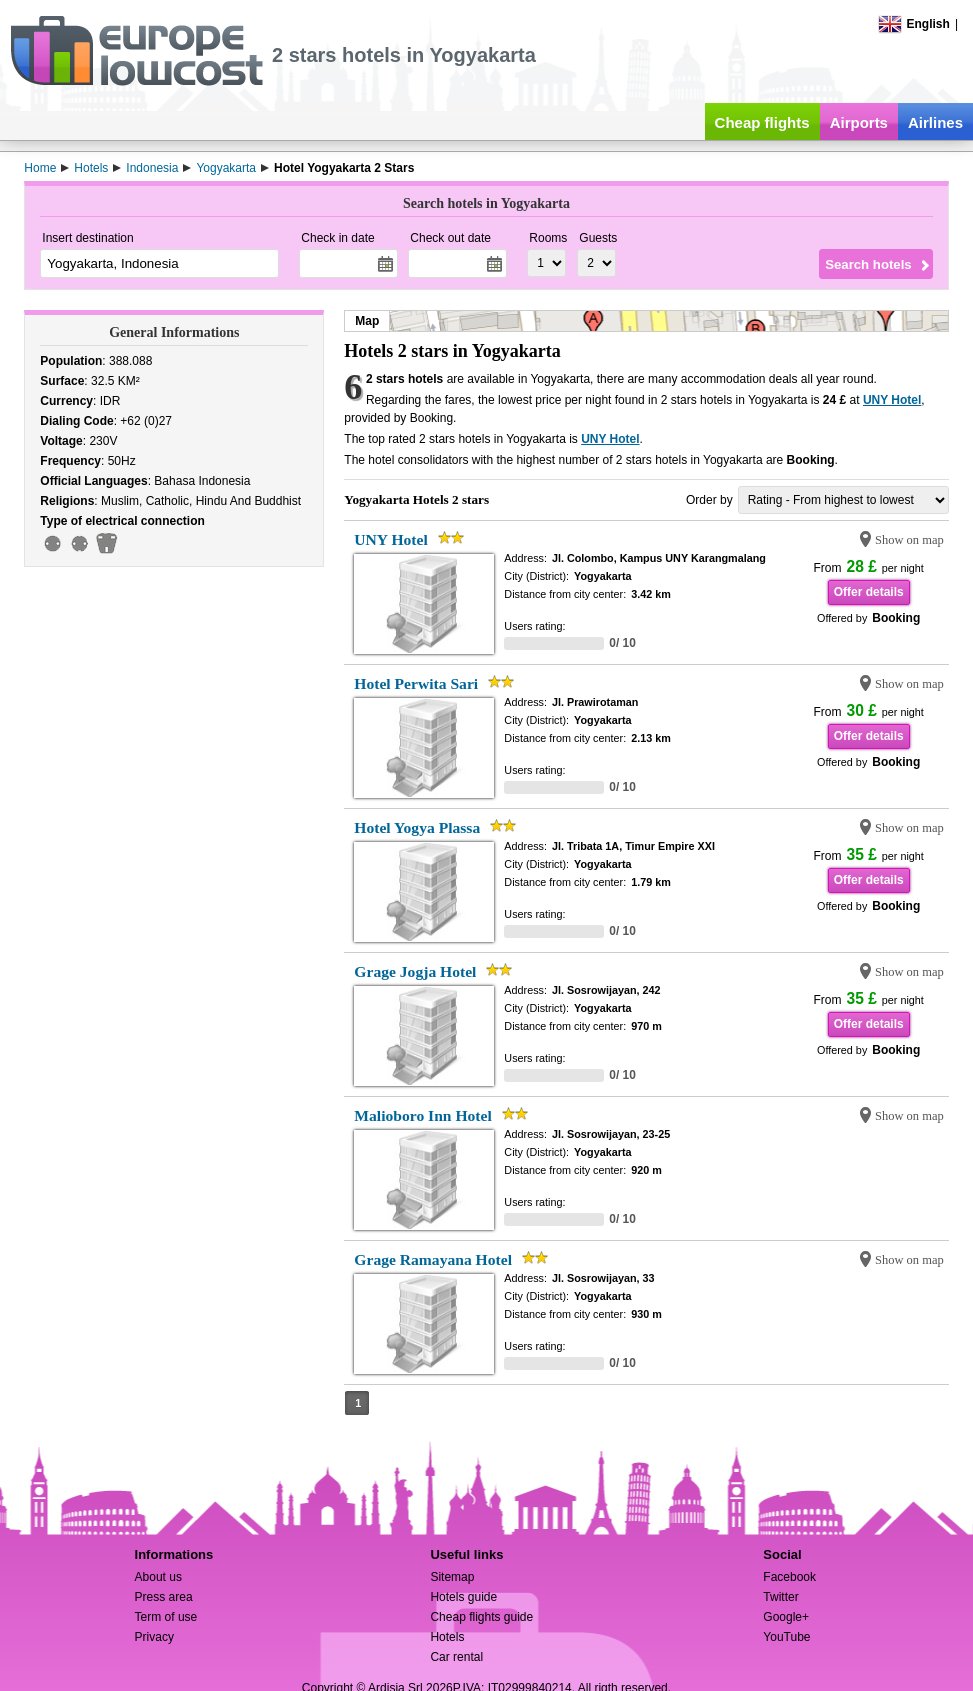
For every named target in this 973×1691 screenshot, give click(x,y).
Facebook (789, 1577)
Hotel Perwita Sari (416, 683)
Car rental (456, 1657)
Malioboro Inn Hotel (422, 1115)
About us (158, 1577)
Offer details (869, 592)
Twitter (780, 1597)
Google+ (786, 1617)
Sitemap (452, 1577)
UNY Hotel (892, 400)
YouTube (786, 1637)
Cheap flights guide (481, 1617)
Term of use (166, 1617)
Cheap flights (762, 122)
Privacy (154, 1637)
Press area (164, 1597)
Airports (859, 122)
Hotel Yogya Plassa (417, 827)
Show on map (909, 540)
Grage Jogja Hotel (415, 971)
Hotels (447, 1637)
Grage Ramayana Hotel (433, 1259)
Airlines (935, 122)
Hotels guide (463, 1597)
